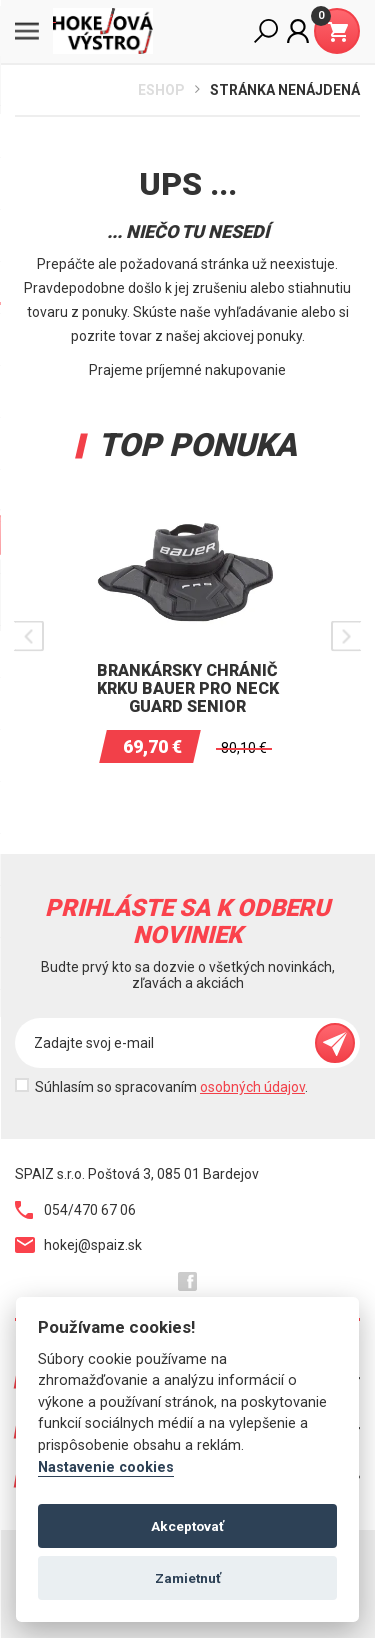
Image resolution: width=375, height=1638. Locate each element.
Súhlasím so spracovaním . (171, 1087)
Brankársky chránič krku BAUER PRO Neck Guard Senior (188, 688)
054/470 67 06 (75, 1210)
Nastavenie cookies (106, 1467)
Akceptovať (187, 1526)
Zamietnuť (188, 1578)
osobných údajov (252, 1087)
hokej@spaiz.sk (78, 1245)
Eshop (161, 90)
